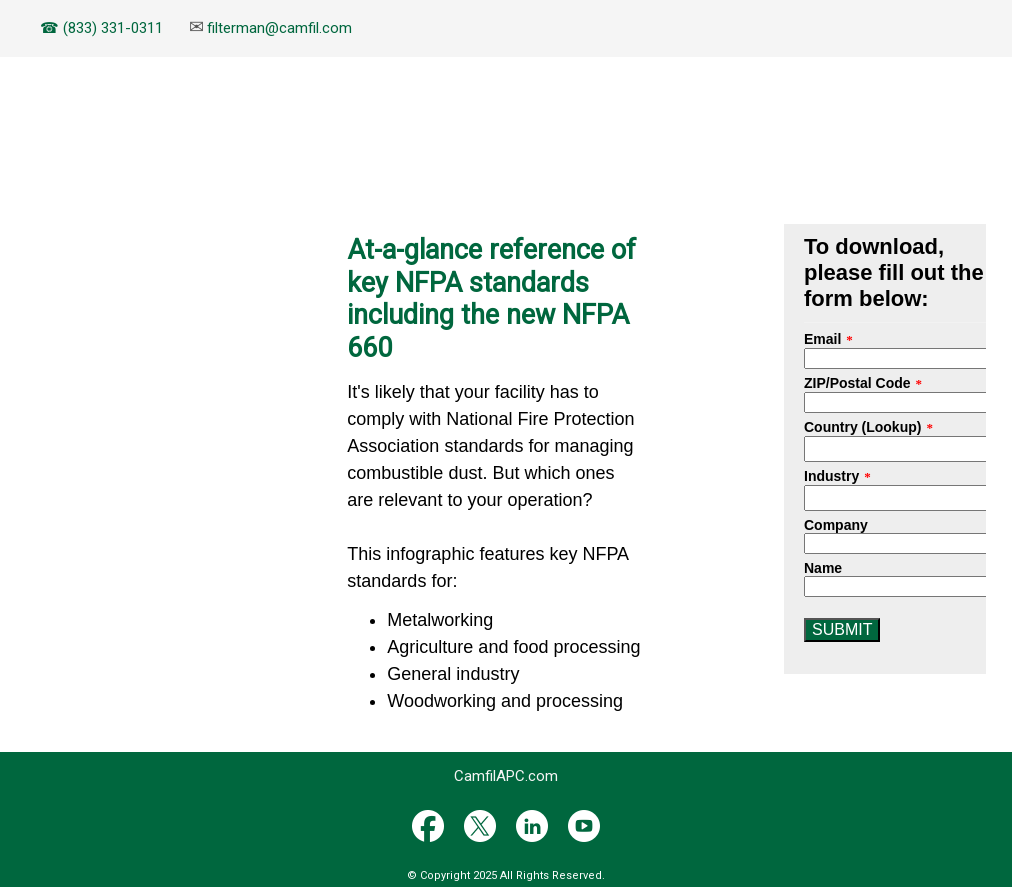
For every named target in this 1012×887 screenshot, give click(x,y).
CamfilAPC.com (506, 776)
